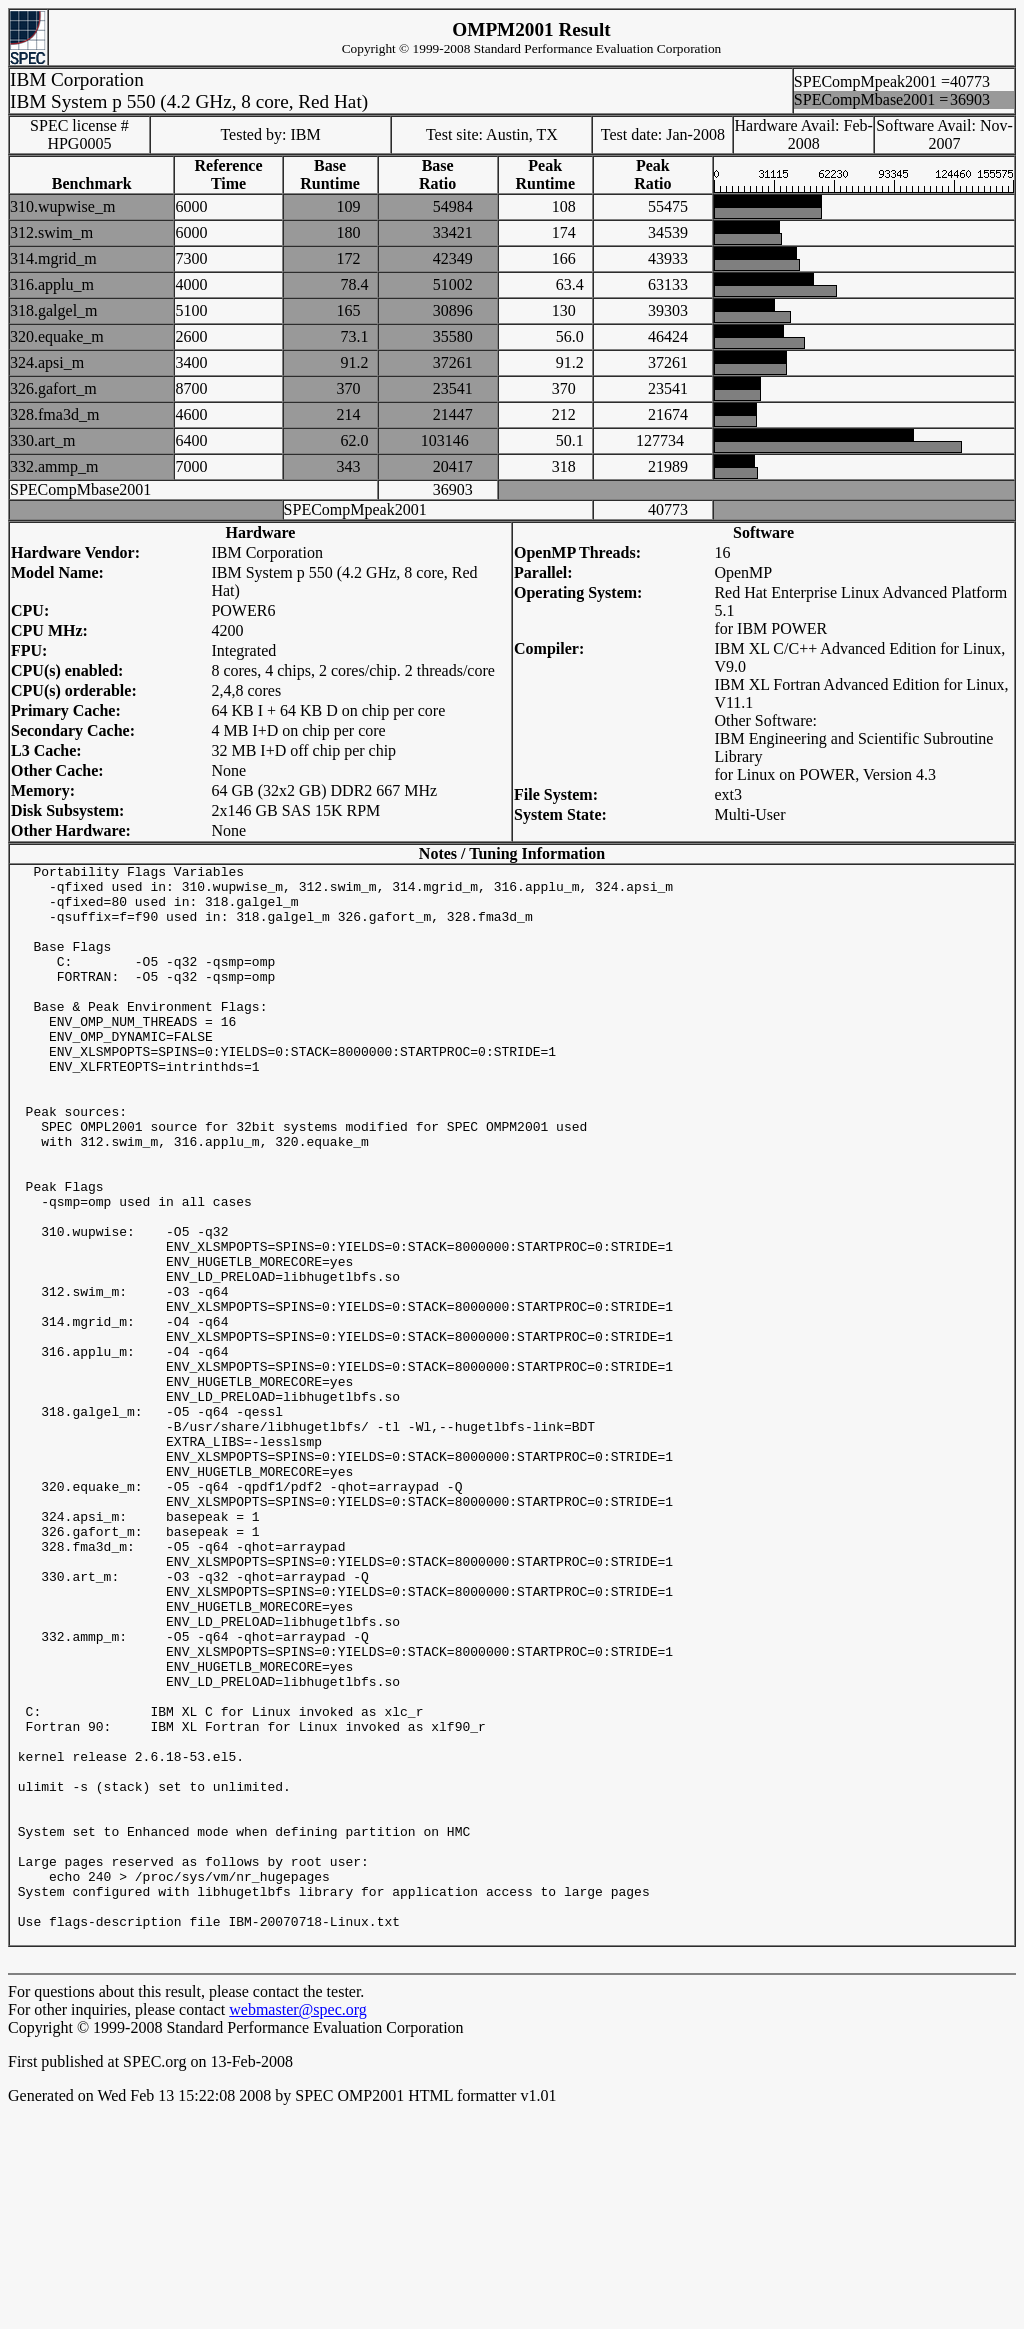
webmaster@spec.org (298, 2225)
